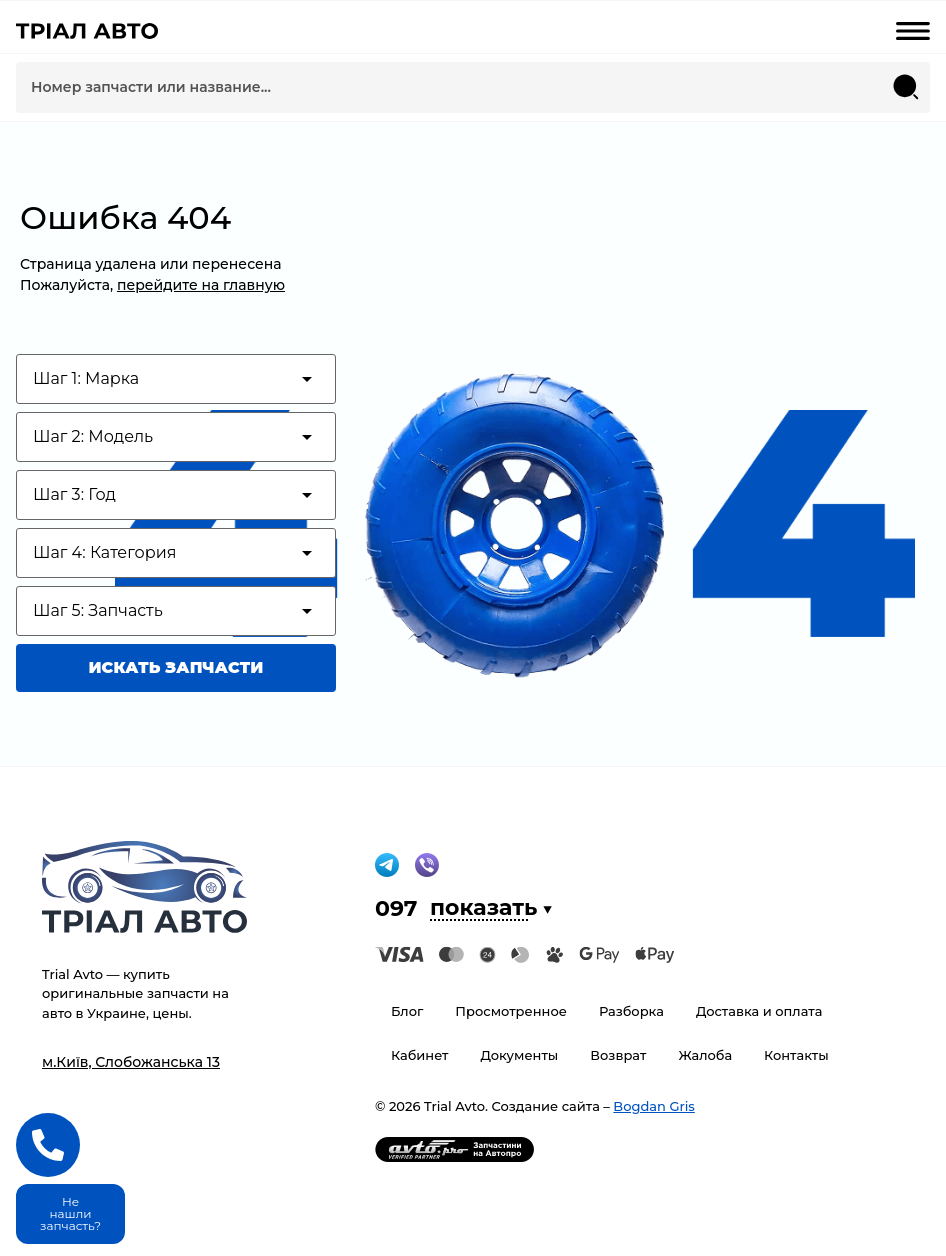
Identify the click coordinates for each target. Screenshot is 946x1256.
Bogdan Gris (653, 1106)
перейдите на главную (201, 285)
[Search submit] (906, 87)
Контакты (796, 1055)
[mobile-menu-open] (913, 31)
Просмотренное (511, 1011)
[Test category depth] (176, 379)
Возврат (618, 1055)
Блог (407, 1011)
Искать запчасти (176, 667)
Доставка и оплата (759, 1011)
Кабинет (419, 1055)
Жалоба (705, 1055)
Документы (519, 1055)
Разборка (631, 1011)
